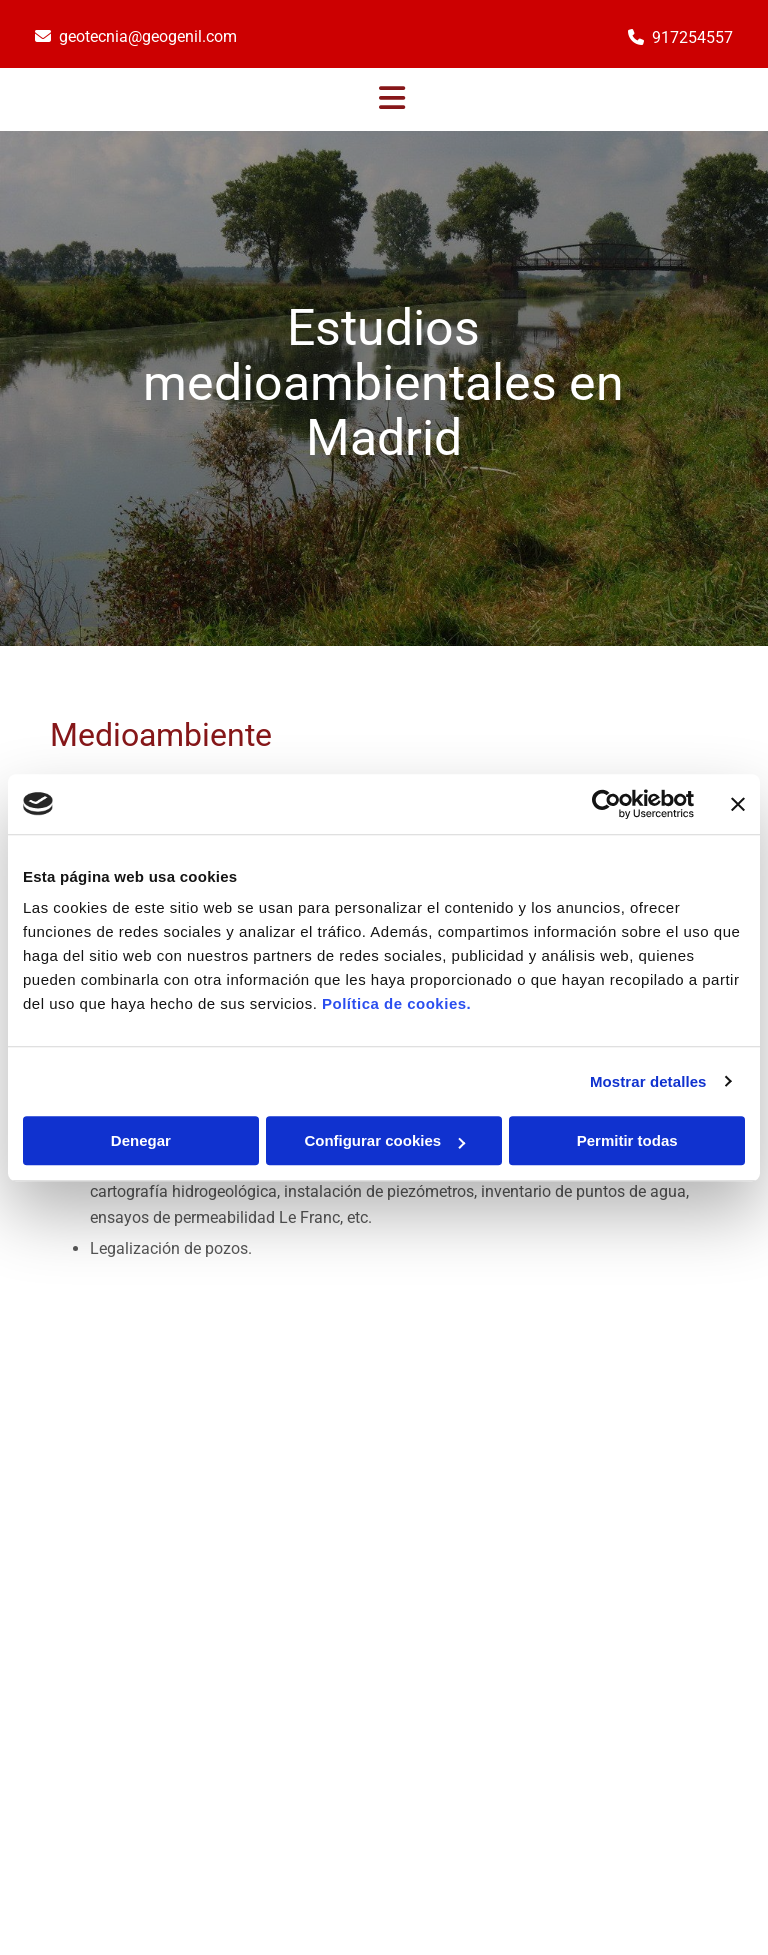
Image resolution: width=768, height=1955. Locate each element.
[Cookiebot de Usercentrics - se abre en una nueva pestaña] (606, 804)
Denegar (141, 1140)
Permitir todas (627, 1140)
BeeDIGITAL (686, 1814)
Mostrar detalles (648, 1081)
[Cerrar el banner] (738, 804)
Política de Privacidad (647, 1715)
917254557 (692, 37)
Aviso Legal (616, 1692)
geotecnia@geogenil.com (148, 36)
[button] (391, 100)
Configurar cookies (384, 1140)
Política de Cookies (639, 1737)
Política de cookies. (396, 1003)
